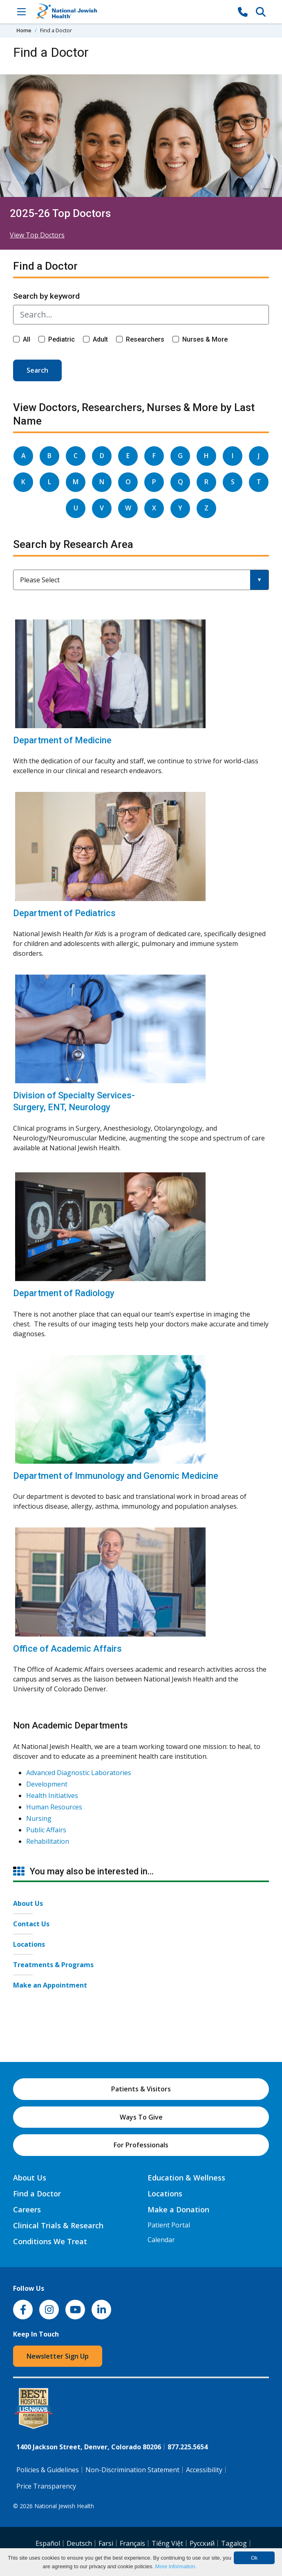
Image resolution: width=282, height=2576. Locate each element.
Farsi (105, 2543)
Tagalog (234, 2543)
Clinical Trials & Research (58, 2225)
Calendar (161, 2239)
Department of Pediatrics (64, 913)
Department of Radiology (63, 1293)
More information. (176, 2566)
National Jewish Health (64, 2506)
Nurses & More (205, 339)
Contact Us (31, 1923)
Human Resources (54, 1806)
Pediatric (61, 339)
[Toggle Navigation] (21, 11)
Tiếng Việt (167, 2543)
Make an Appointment (50, 1985)
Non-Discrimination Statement (132, 2469)
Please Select (40, 579)
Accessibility (204, 2469)
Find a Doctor (37, 2193)
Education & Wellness (186, 2177)
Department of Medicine (62, 740)
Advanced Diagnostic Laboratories (78, 1772)
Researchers (145, 339)
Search (37, 370)
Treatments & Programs (53, 1964)
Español (48, 2543)
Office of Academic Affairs (67, 1649)
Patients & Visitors (141, 2088)
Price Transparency (46, 2486)
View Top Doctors (37, 234)
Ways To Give (141, 2117)
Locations (29, 1944)
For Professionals (141, 2144)
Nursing (38, 1818)
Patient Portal (169, 2224)
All (26, 339)
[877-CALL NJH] (243, 11)
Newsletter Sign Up (58, 2356)
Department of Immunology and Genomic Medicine (115, 1476)
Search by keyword (46, 296)
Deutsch (79, 2543)
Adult (100, 339)
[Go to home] (132, 11)
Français (132, 2543)
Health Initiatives (52, 1795)
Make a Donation (178, 2209)
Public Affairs (46, 1829)
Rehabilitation (47, 1841)
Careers (27, 2209)
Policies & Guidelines (47, 2469)
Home (23, 30)
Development (46, 1784)
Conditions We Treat (50, 2241)
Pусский (202, 2543)
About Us (28, 1903)
